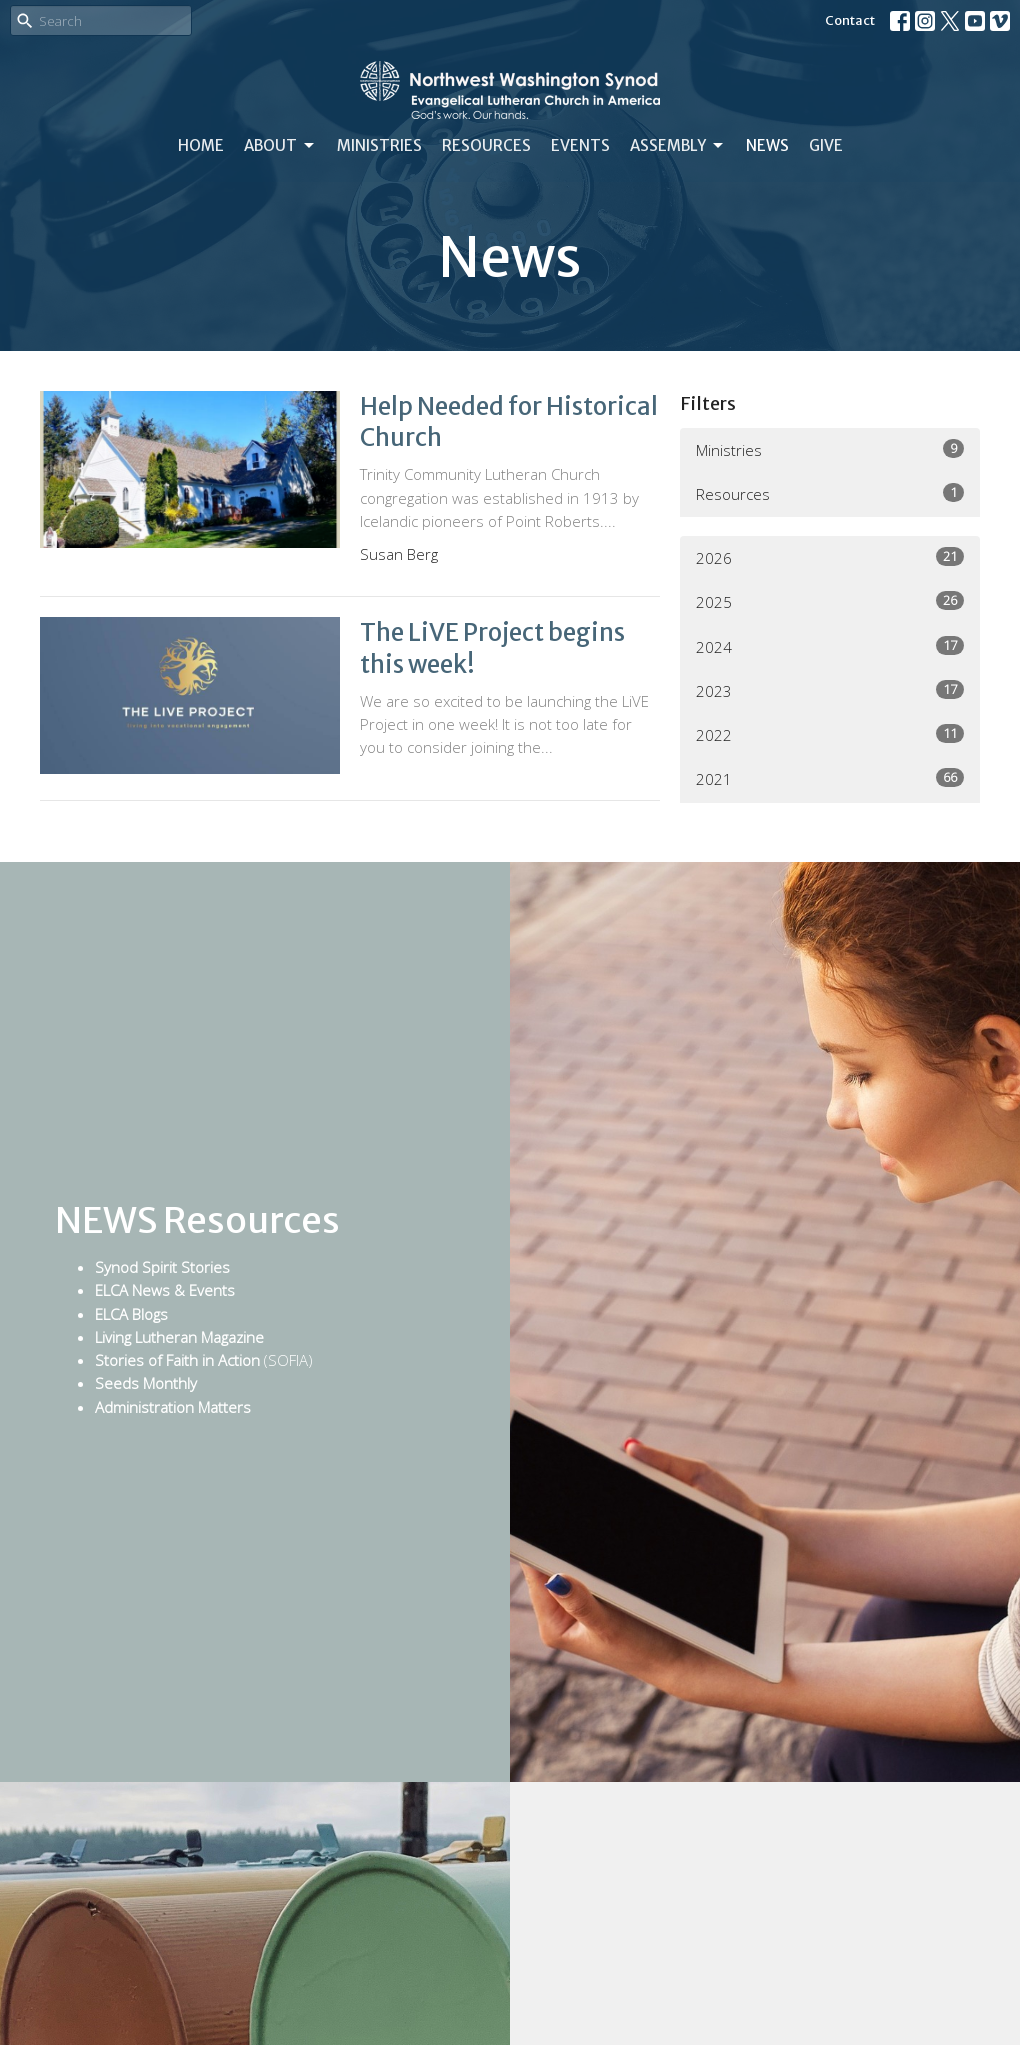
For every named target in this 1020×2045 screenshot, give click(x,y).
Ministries (379, 145)
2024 (830, 646)
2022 (830, 734)
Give (826, 145)
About (280, 146)
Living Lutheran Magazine (179, 1337)
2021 (830, 778)
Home (201, 145)
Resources (486, 145)
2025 (830, 601)
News (767, 145)
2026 (830, 557)
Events (580, 145)
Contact (850, 20)
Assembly (678, 146)
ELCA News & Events (165, 1290)
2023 (830, 690)
